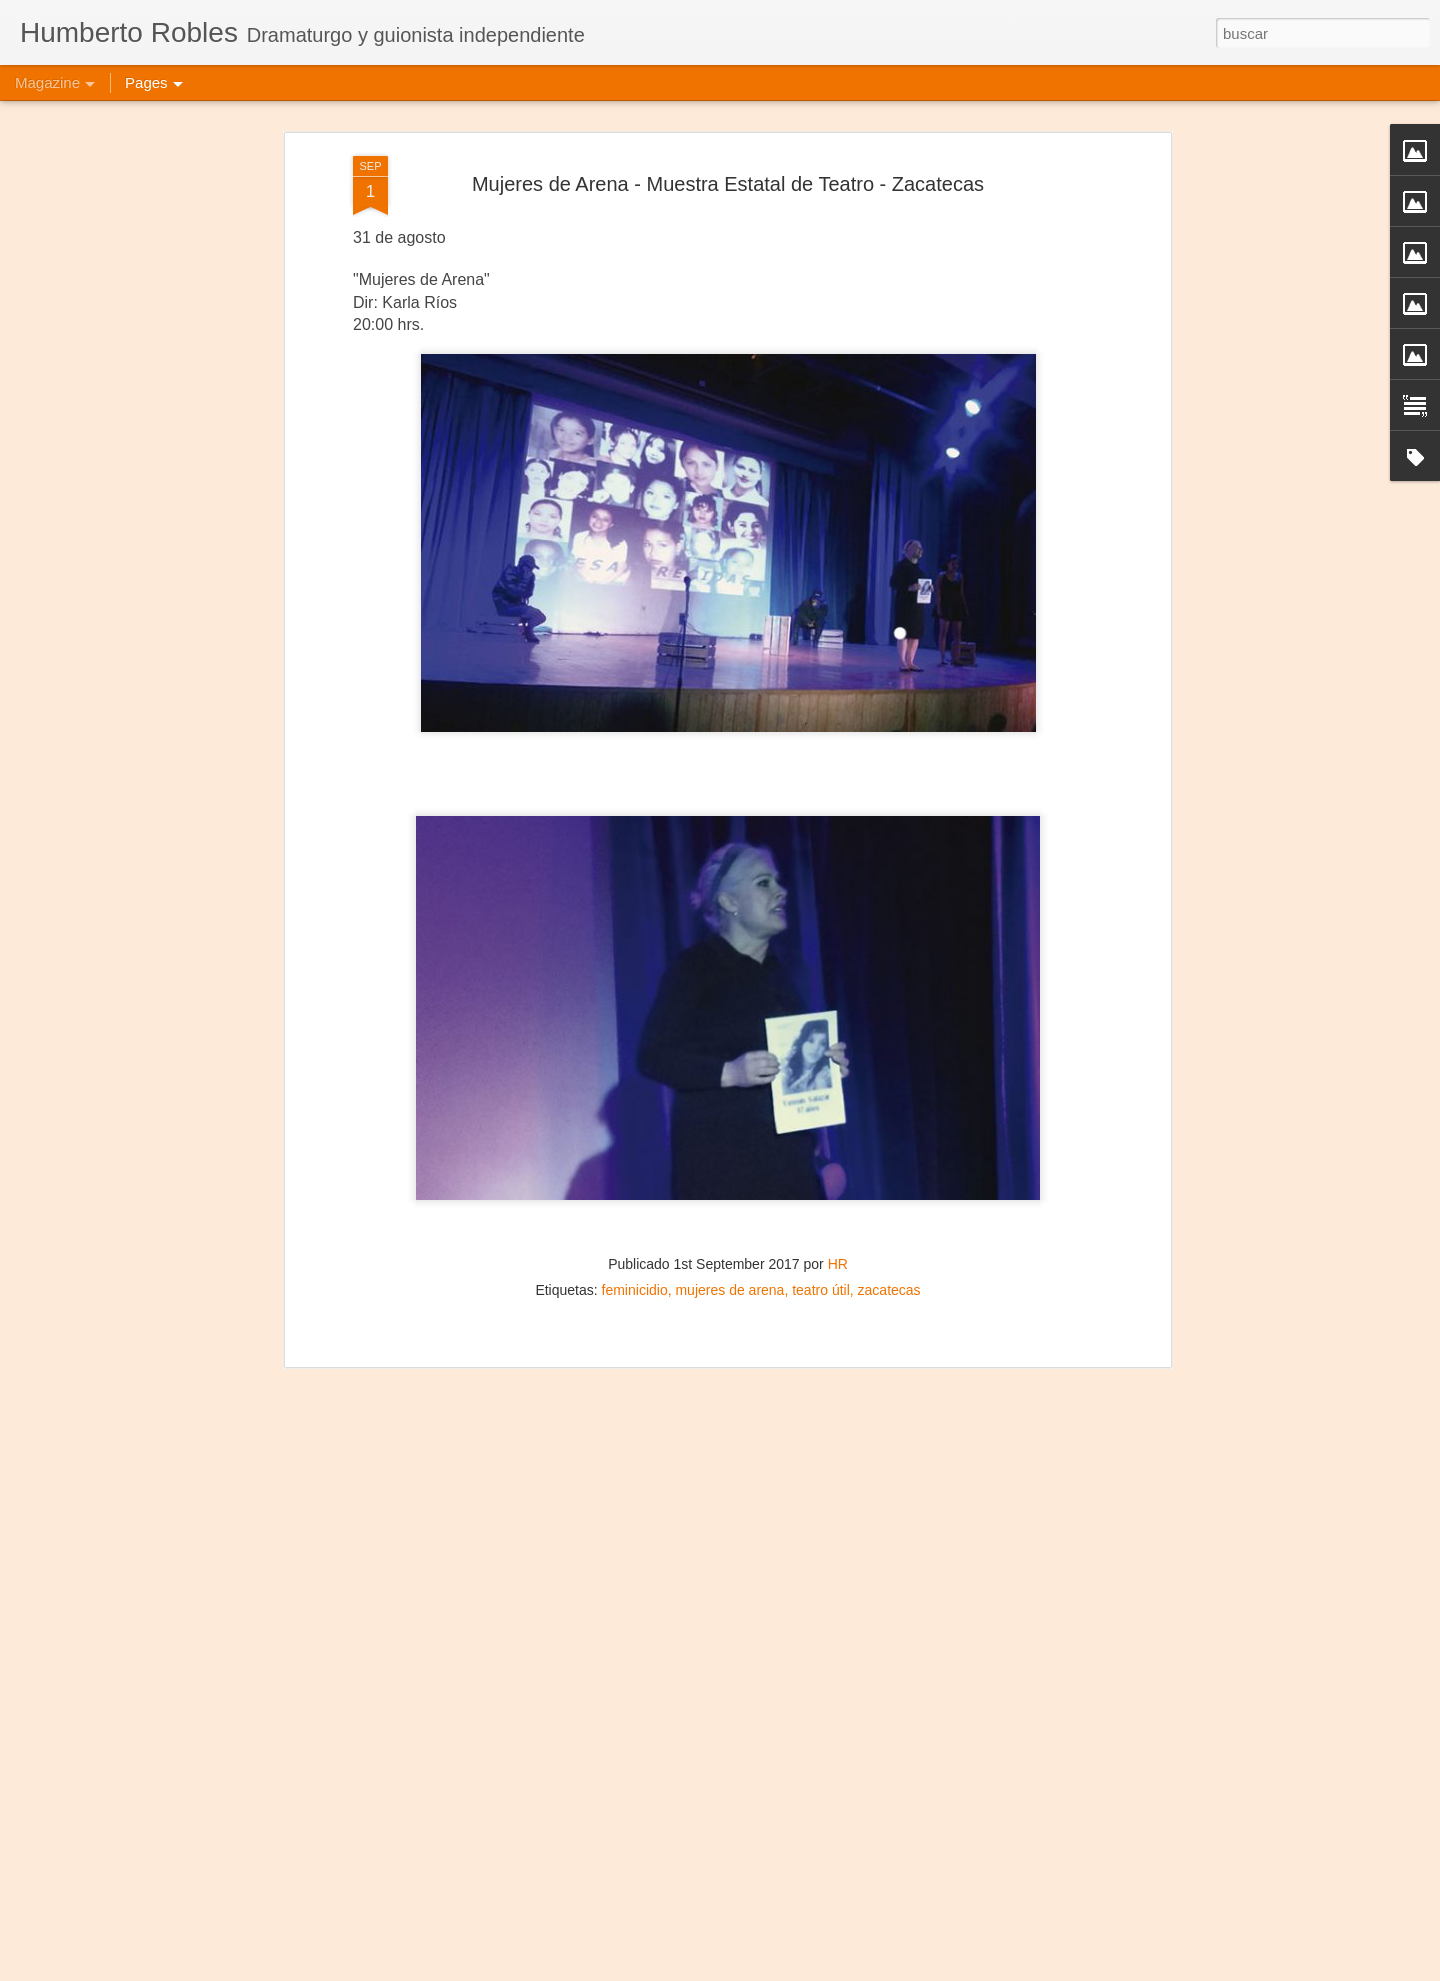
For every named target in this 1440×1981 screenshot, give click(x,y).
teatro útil (821, 1172)
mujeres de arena (729, 1172)
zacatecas (889, 1172)
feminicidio (635, 1172)
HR (838, 1146)
